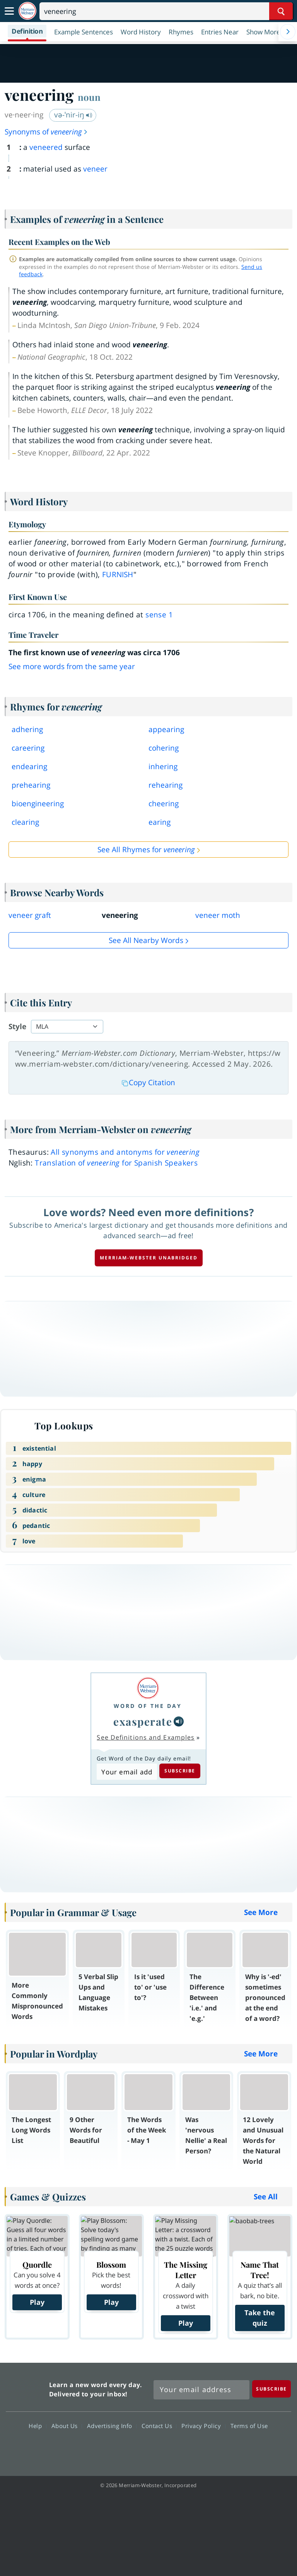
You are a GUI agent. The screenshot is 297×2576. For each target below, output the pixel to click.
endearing (29, 766)
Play (37, 2302)
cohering (163, 748)
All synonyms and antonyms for (125, 1152)
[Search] (166, 11)
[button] (267, 31)
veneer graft (30, 915)
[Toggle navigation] (9, 11)
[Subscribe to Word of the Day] (127, 1772)
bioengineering (38, 804)
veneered (46, 147)
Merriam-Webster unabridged (149, 1257)
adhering (27, 729)
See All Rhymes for (146, 850)
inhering (163, 766)
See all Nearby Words (146, 940)
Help (37, 2426)
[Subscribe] (271, 2389)
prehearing (31, 785)
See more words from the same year (72, 666)
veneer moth (217, 915)
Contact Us (159, 2426)
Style (17, 1026)
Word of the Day (148, 1705)
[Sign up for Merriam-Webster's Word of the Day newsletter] (201, 2389)
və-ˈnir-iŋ (73, 115)
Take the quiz (259, 2318)
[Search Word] (281, 11)
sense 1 (159, 615)
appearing (166, 729)
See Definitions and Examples (146, 1737)
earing (159, 822)
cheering (163, 804)
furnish (117, 574)
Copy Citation (148, 1082)
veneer (95, 169)
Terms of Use (249, 2426)
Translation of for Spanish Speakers (116, 1163)
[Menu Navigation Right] (287, 31)
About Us (66, 2426)
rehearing (165, 785)
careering (28, 748)
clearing (25, 822)
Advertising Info (112, 2426)
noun (89, 97)
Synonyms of (46, 132)
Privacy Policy (203, 2426)
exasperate (142, 1721)
